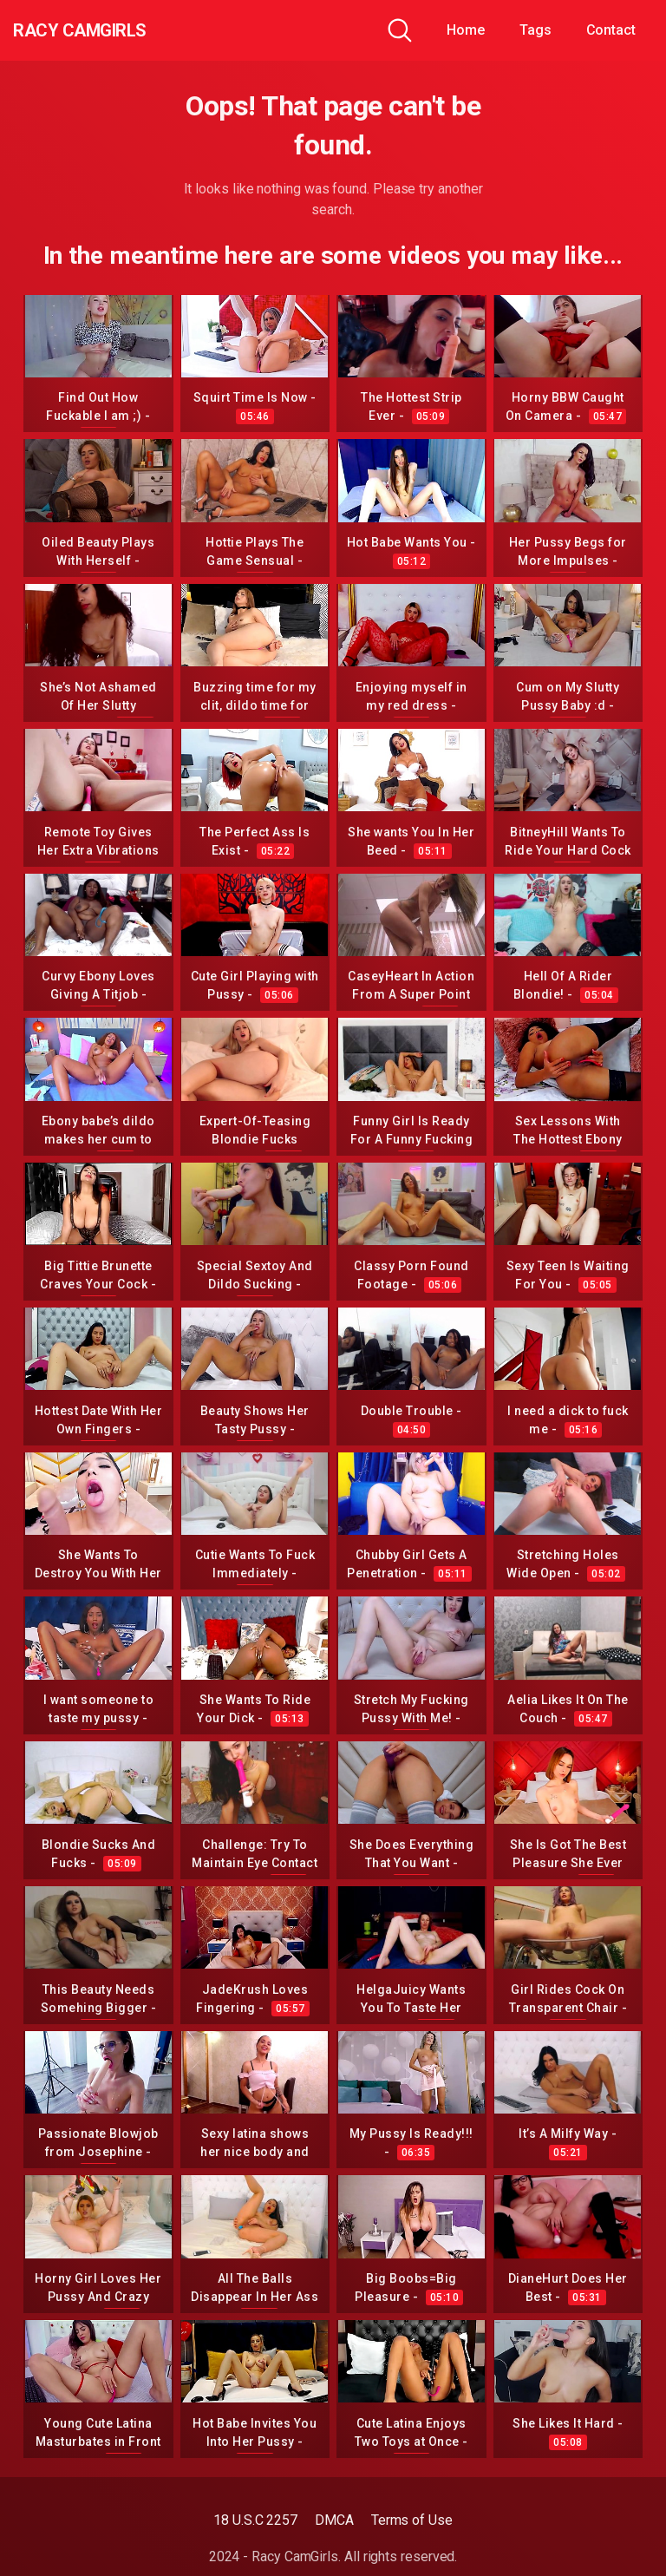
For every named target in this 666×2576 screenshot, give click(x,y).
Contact (611, 30)
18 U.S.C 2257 (255, 2520)
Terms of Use (412, 2520)
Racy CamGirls (106, 30)
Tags (535, 30)
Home (466, 30)
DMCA (334, 2520)
